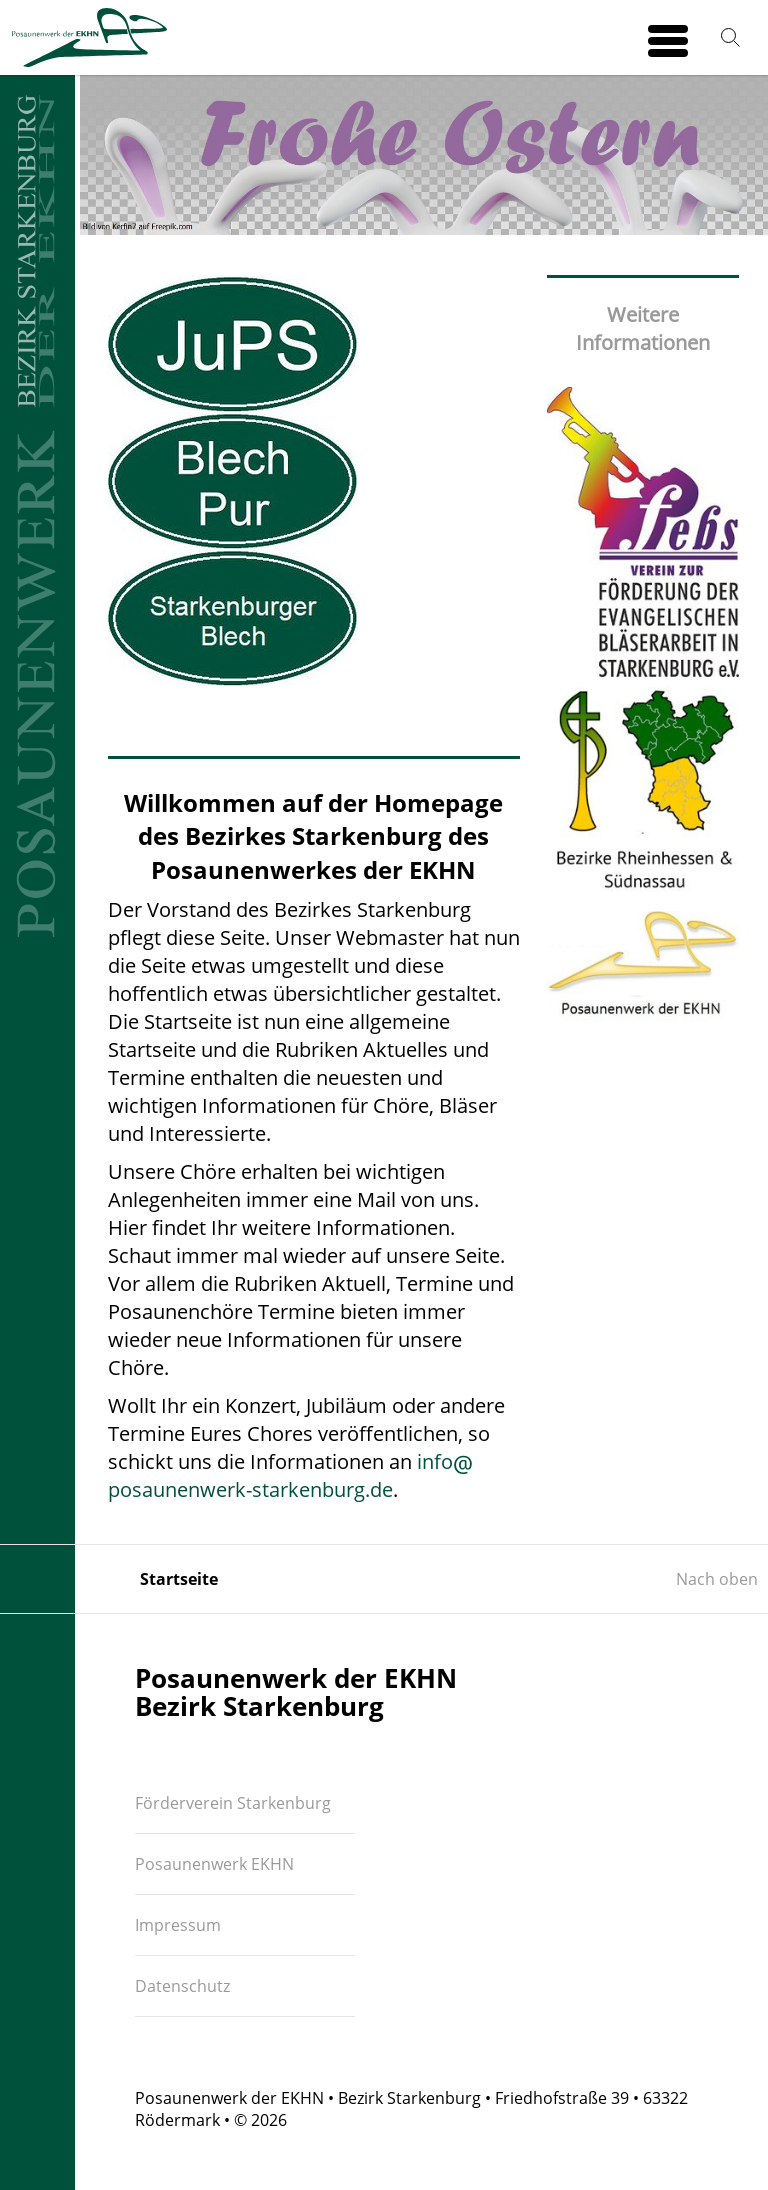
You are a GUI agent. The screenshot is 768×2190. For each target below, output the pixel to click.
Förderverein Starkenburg (233, 1803)
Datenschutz (182, 1986)
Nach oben (717, 1579)
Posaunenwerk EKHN (214, 1864)
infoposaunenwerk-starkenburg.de (290, 1475)
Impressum (178, 1925)
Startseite (179, 1579)
